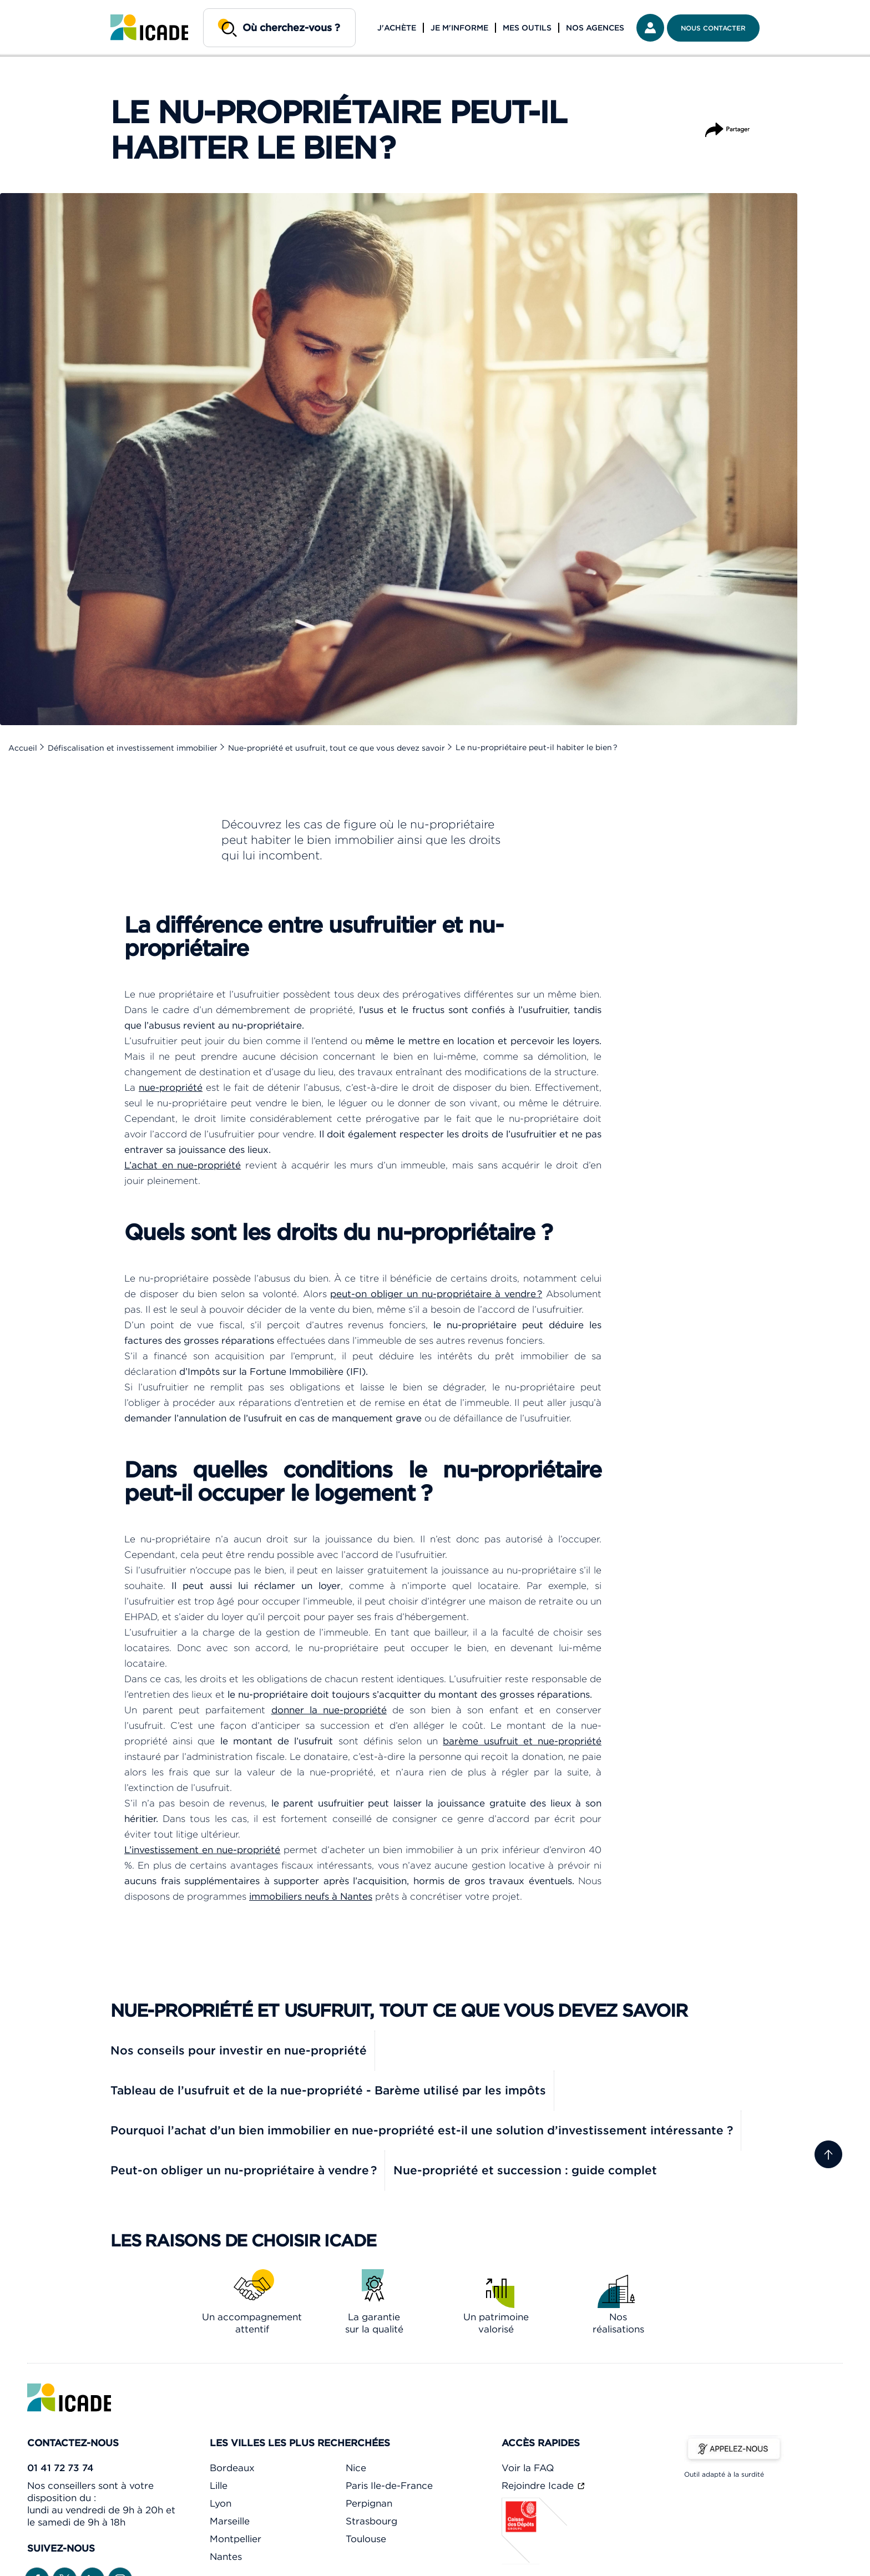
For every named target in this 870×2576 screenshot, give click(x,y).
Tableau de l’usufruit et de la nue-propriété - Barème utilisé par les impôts (328, 2090)
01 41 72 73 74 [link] (60, 2468)
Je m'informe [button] (459, 28)
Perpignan (369, 2503)
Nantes (226, 2556)
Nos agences (595, 28)
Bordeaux (232, 2468)
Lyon (220, 2503)
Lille (218, 2485)
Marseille (230, 2521)
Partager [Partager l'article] (728, 124)
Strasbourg (371, 2521)
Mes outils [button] (527, 28)
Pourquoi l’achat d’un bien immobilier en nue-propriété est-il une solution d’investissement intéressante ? (421, 2130)
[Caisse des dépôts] (535, 2561)
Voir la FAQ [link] (528, 2468)
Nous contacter (713, 28)
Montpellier (235, 2539)
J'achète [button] (396, 28)
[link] (149, 27)
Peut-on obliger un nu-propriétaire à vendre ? (243, 2170)
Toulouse (366, 2539)
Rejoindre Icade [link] (539, 2485)
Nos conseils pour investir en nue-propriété (238, 2050)
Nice (356, 2468)
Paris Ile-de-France (389, 2485)
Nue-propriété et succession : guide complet (525, 2170)
